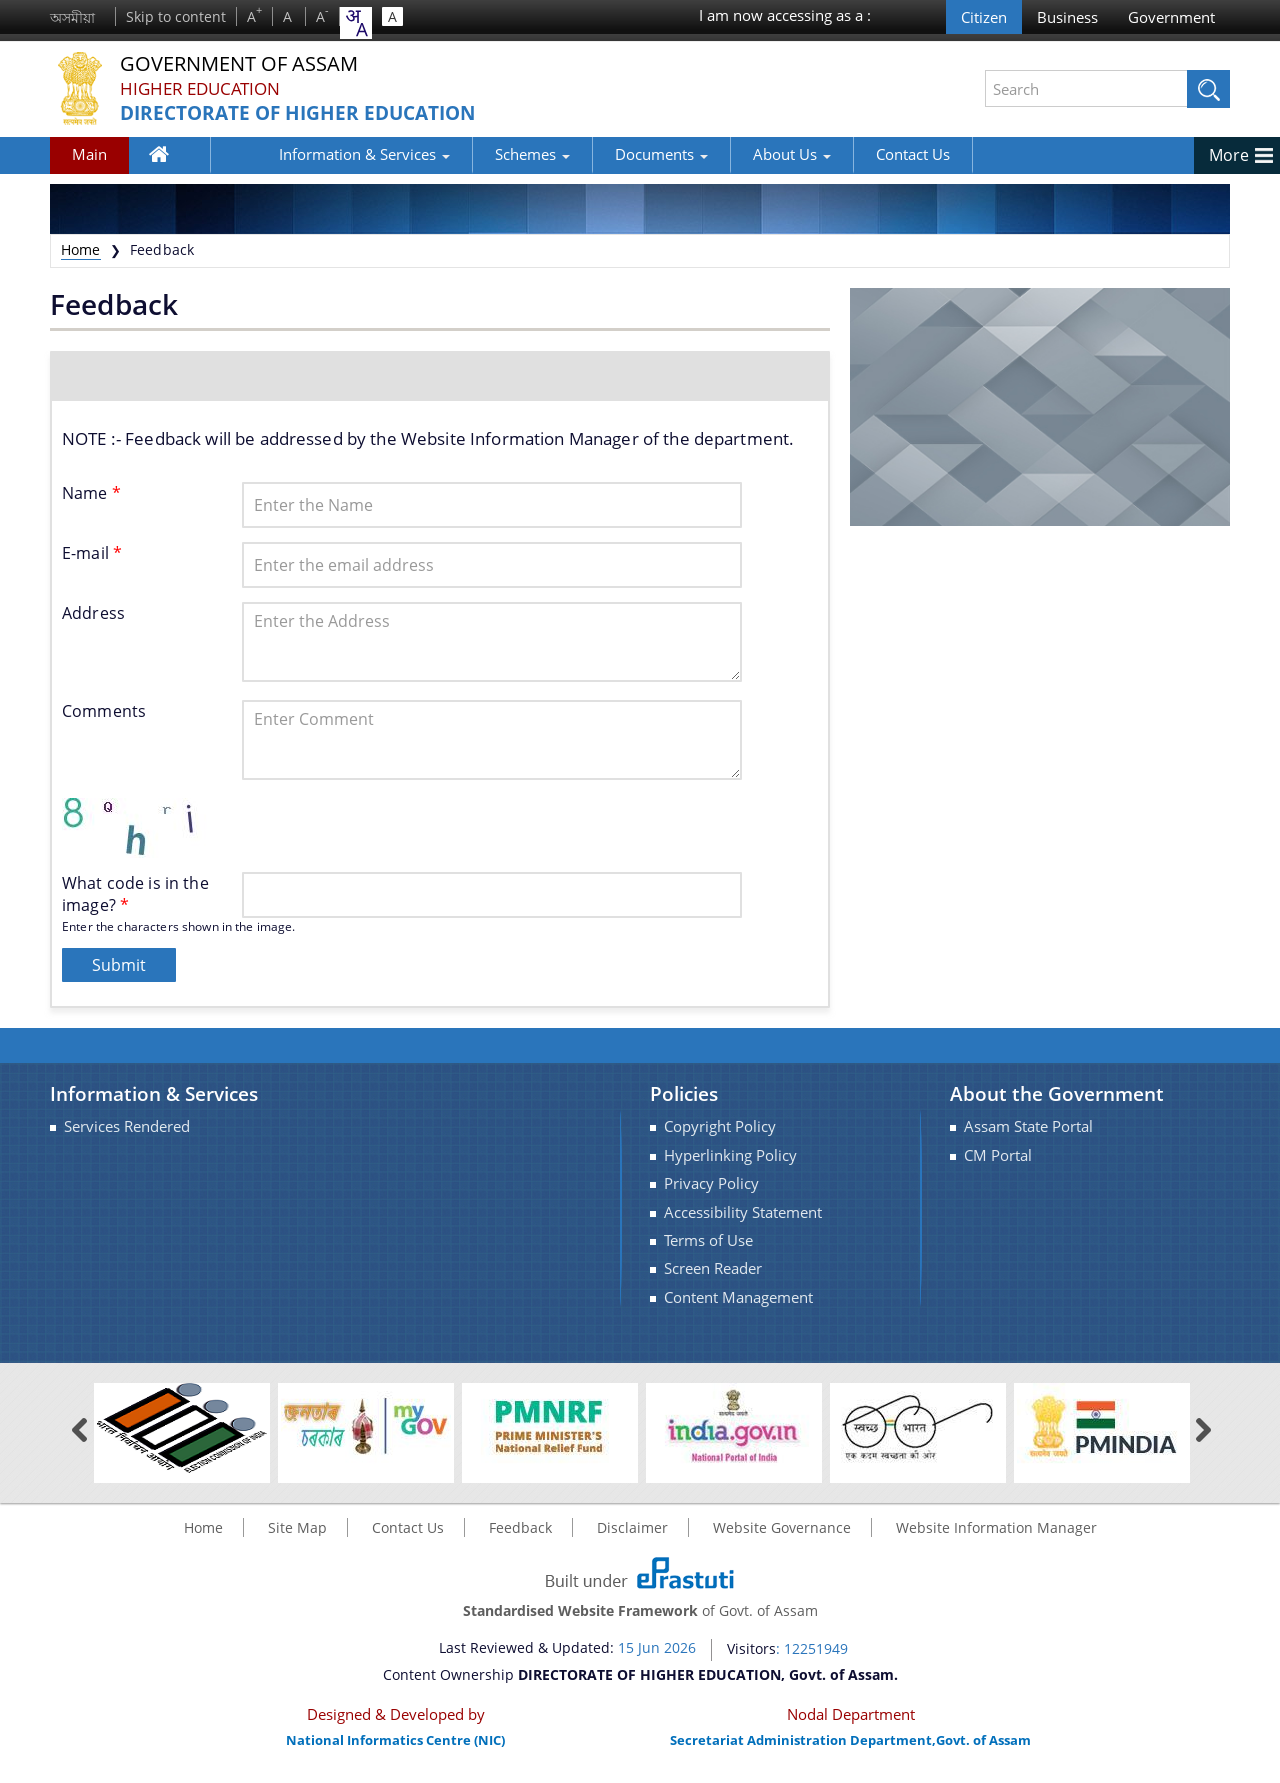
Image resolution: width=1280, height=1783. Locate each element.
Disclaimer (632, 1527)
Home (170, 158)
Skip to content (176, 16)
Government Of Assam (251, 64)
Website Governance (782, 1527)
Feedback (520, 1527)
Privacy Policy (711, 1183)
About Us (727, 154)
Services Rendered (127, 1126)
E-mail (92, 553)
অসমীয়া (72, 17)
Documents (596, 154)
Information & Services (299, 154)
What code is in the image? (135, 894)
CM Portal (998, 1155)
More (1229, 155)
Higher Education (204, 89)
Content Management (738, 1297)
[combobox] (356, 23)
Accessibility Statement (743, 1212)
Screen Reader (713, 1268)
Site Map (297, 1527)
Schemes (467, 154)
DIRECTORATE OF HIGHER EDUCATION (306, 113)
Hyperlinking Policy (730, 1155)
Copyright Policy (720, 1126)
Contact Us (848, 154)
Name (91, 493)
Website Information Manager (996, 1527)
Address (93, 613)
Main (89, 154)
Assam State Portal (1028, 1126)
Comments (104, 711)
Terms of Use (708, 1240)
